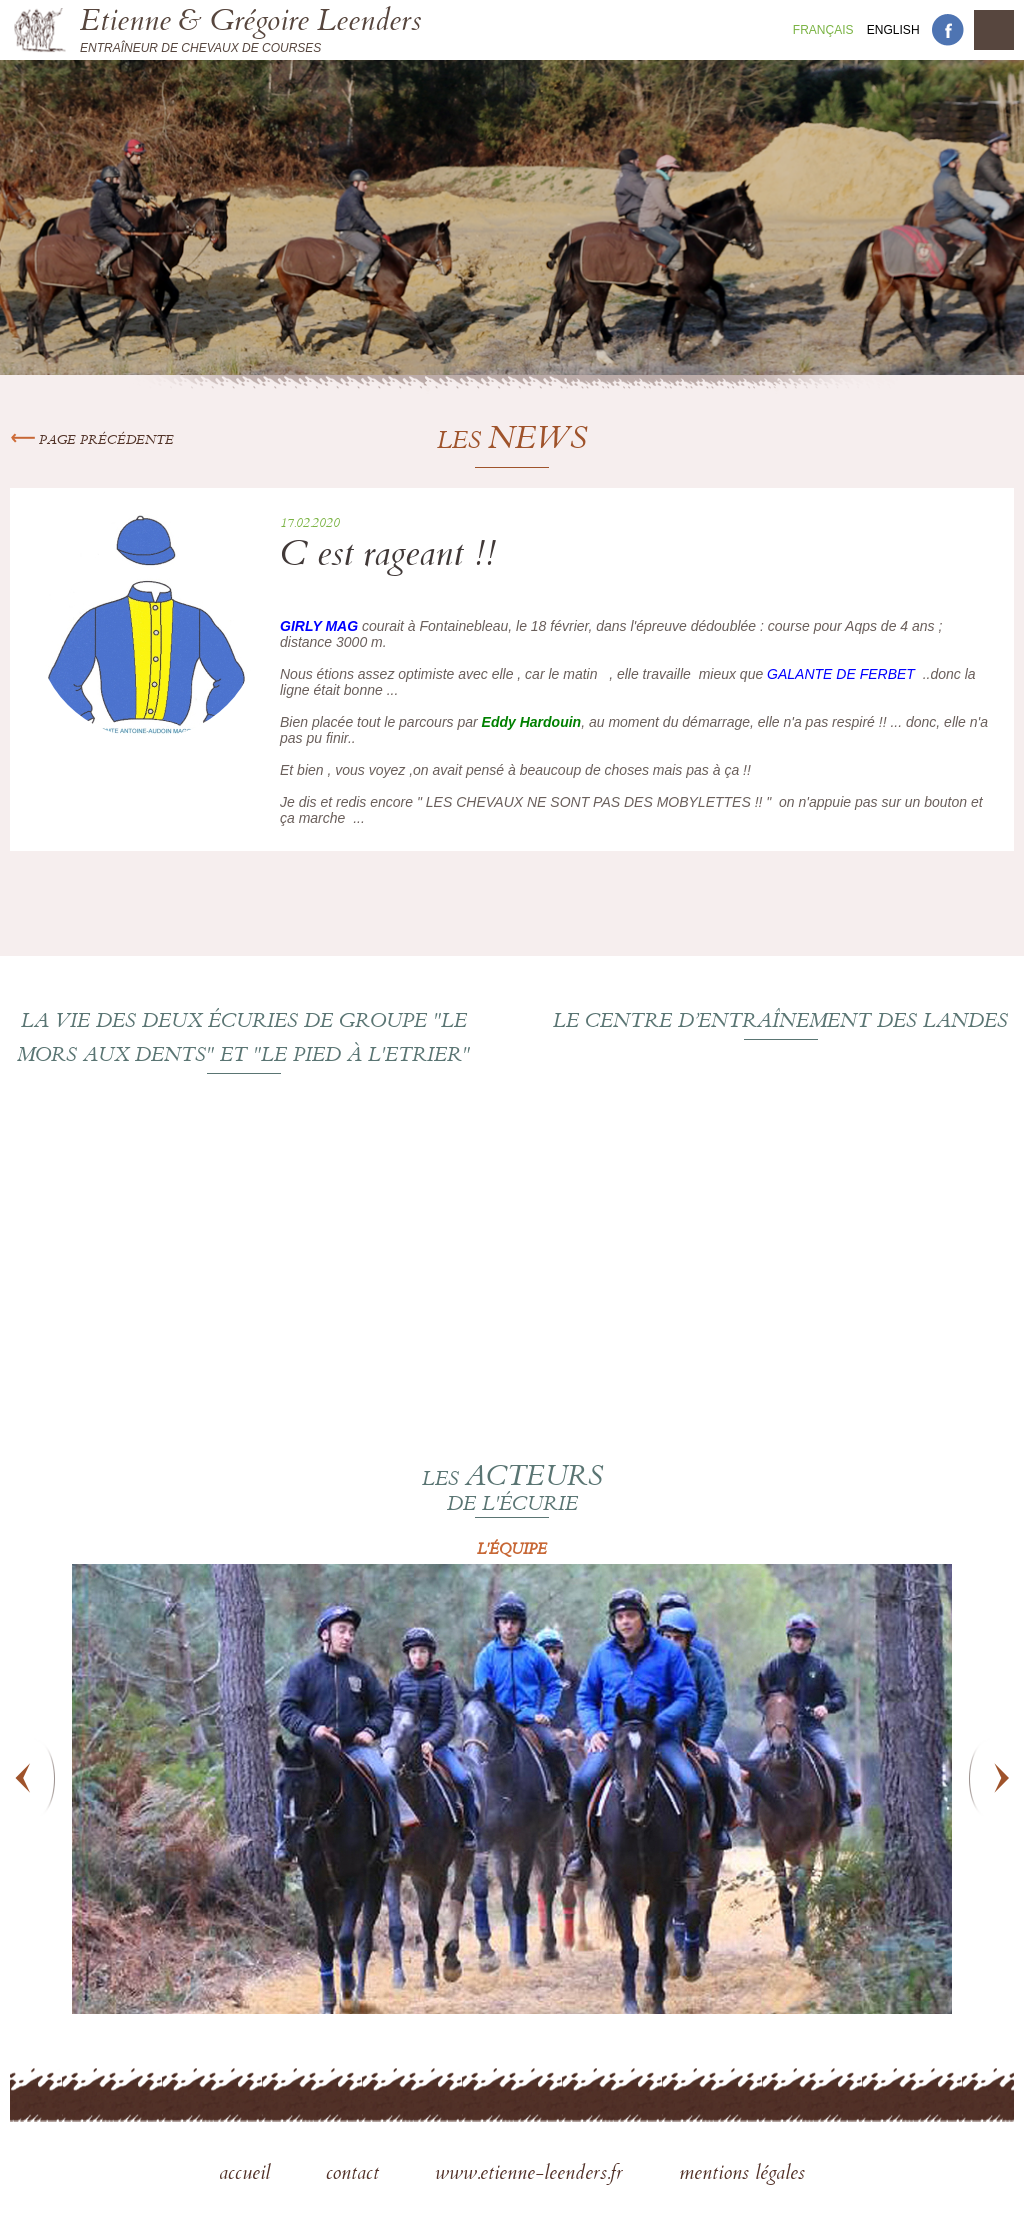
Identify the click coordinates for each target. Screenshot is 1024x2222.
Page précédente (92, 441)
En (893, 30)
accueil (247, 2175)
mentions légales (742, 2175)
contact (355, 2175)
